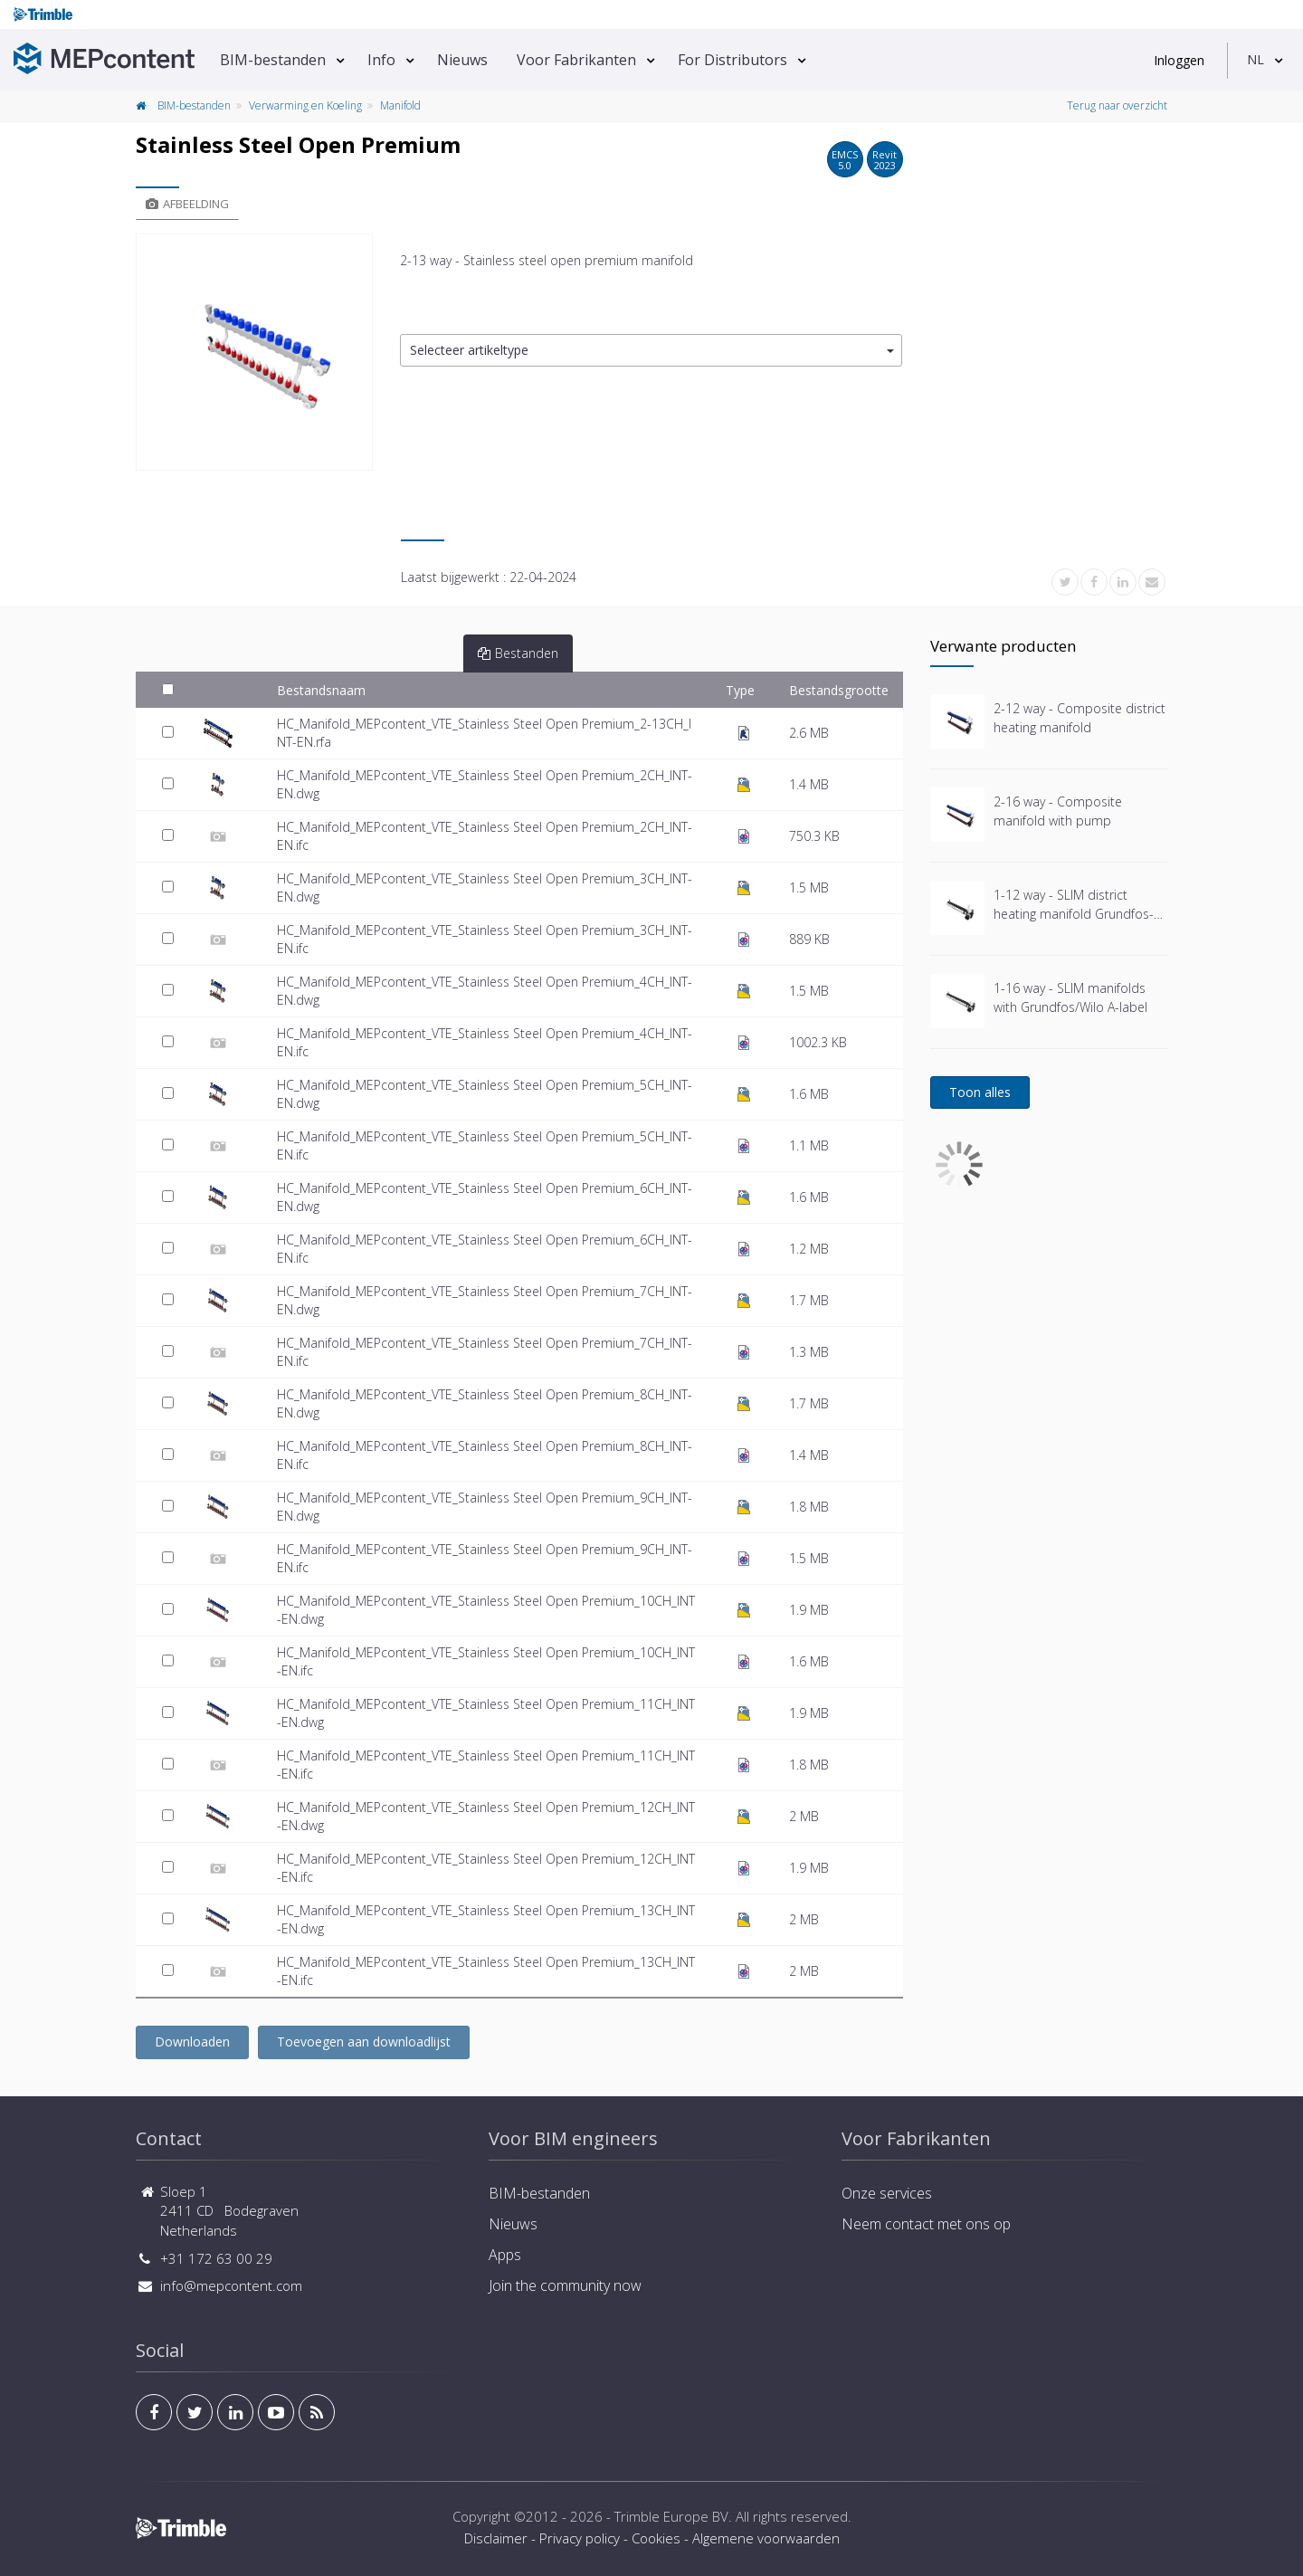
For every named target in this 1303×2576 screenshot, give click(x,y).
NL (1255, 59)
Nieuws (462, 60)
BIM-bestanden (273, 60)
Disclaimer (496, 2538)
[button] (651, 350)
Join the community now (565, 2285)
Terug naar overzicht (1117, 105)
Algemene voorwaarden (766, 2538)
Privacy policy (579, 2538)
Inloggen (1179, 60)
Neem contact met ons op (926, 2224)
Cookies (656, 2538)
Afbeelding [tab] (187, 204)
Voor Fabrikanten (576, 60)
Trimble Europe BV (671, 2516)
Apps (505, 2255)
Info (381, 60)
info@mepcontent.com (231, 2285)
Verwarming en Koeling (305, 105)
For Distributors (732, 60)
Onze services (887, 2193)
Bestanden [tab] (518, 653)
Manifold (400, 105)
